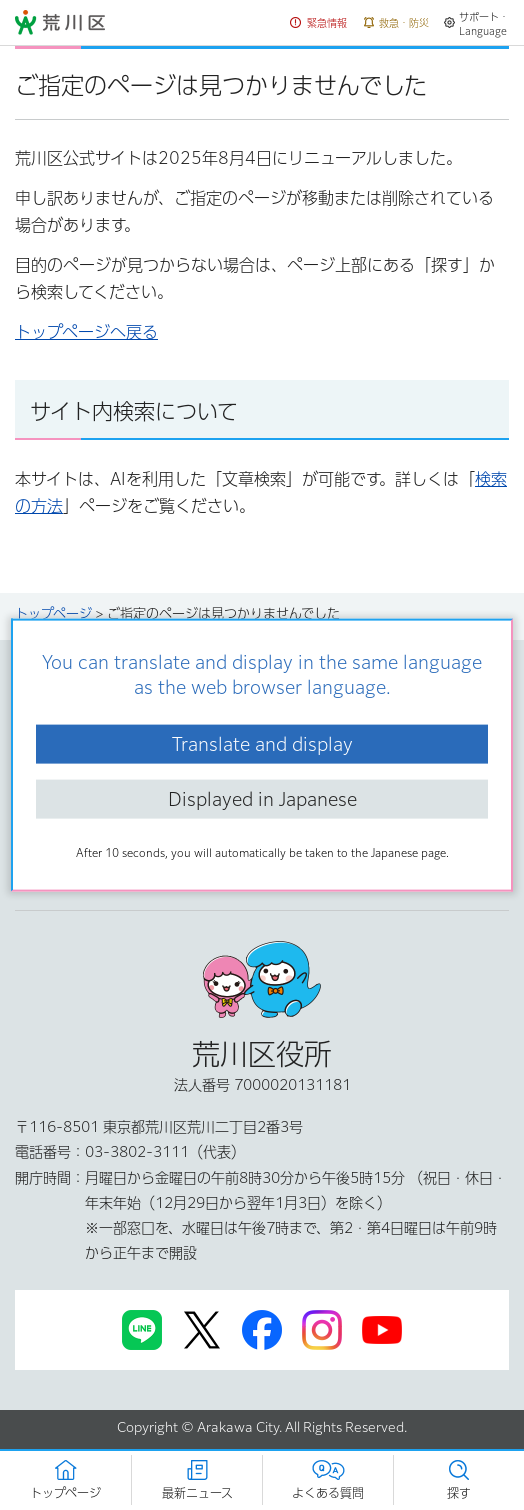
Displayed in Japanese (262, 799)
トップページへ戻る (86, 332)
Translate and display (262, 743)
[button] (319, 23)
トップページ (53, 613)
